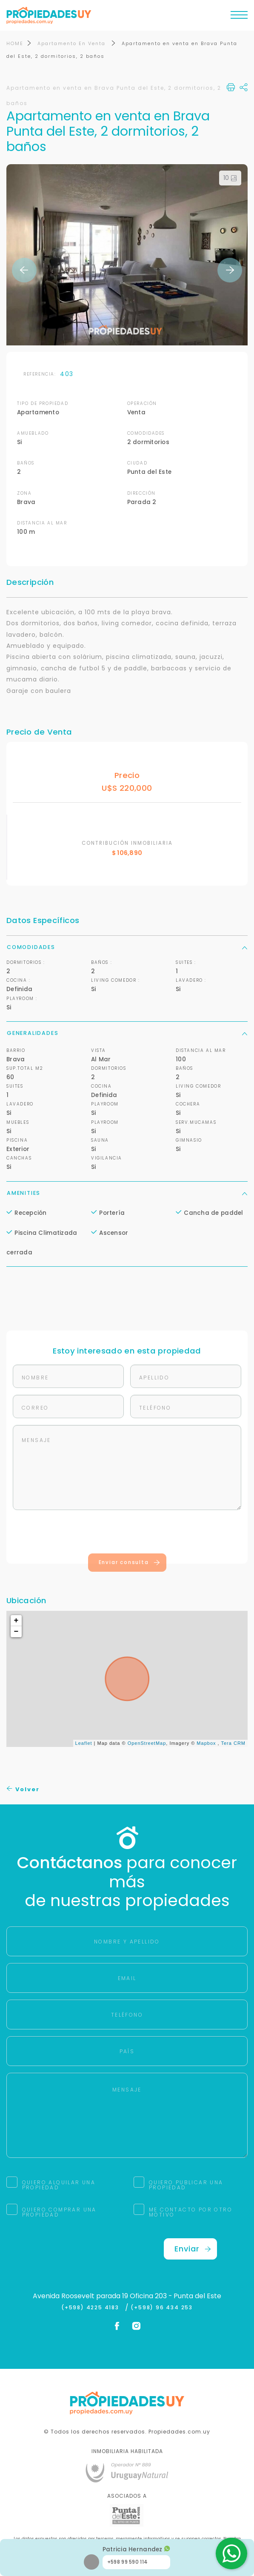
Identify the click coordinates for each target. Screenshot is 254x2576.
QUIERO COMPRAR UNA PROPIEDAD (59, 2213)
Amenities (127, 1193)
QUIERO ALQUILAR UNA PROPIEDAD (59, 2186)
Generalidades (127, 1033)
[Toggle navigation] (239, 17)
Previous (24, 271)
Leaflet (83, 1744)
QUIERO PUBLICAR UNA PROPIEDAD (186, 2186)
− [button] (16, 1632)
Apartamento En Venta (72, 44)
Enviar (192, 2249)
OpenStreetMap (147, 1744)
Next (229, 271)
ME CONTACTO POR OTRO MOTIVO (190, 2213)
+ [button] (16, 1621)
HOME (14, 44)
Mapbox (206, 1744)
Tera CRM (233, 1744)
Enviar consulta (129, 1563)
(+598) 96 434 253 (162, 2308)
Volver (23, 1790)
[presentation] (127, 1534)
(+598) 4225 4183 (92, 2308)
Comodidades (127, 947)
